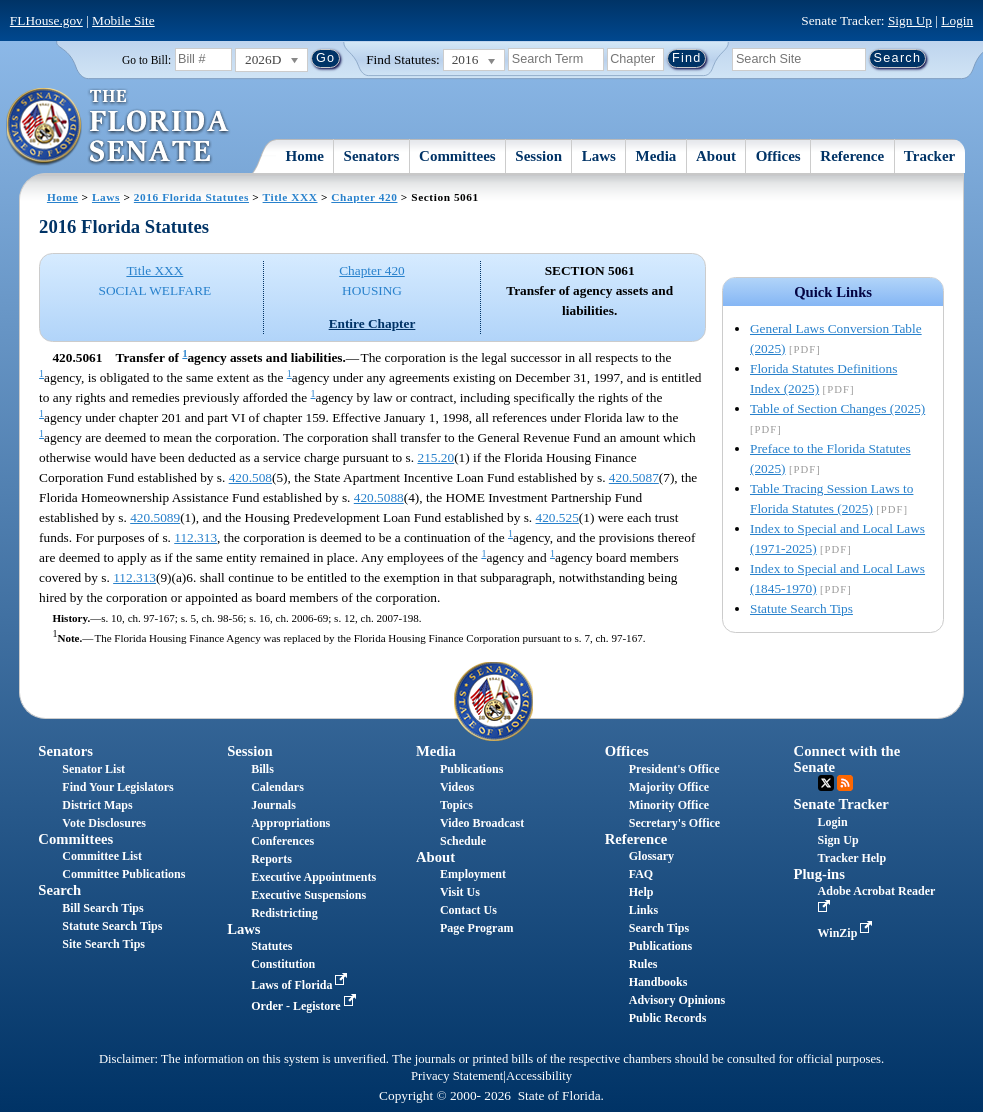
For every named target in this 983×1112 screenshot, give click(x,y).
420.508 (250, 477)
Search (59, 890)
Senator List (93, 769)
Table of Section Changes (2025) (837, 408)
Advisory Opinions (677, 1000)
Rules (643, 964)
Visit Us (460, 892)
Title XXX (290, 197)
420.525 (557, 517)
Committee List (102, 856)
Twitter (826, 783)
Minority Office (669, 805)
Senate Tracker (841, 804)
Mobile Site (123, 20)
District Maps (97, 805)
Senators (372, 156)
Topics (456, 805)
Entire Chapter (372, 323)
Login (957, 20)
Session (538, 156)
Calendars (277, 787)
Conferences (282, 841)
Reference (852, 156)
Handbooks (658, 982)
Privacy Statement (457, 1076)
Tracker (929, 156)
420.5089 (155, 517)
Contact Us (468, 910)
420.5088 (379, 497)
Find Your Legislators (117, 787)
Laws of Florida (301, 985)
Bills (262, 769)
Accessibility (539, 1076)
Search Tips (659, 928)
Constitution (283, 964)
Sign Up (910, 20)
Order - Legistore (305, 1006)
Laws (599, 156)
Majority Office (669, 787)
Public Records (668, 1018)
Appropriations (290, 823)
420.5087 (634, 477)
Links (643, 910)
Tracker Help (852, 858)
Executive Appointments (313, 877)
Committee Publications (123, 874)
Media (656, 156)
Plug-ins (819, 874)
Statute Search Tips (801, 608)
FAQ (641, 874)
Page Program (476, 928)
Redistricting (284, 913)
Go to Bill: (146, 60)
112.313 (195, 537)
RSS (845, 783)
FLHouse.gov (46, 20)
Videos (457, 787)
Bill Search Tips (102, 908)
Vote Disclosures (104, 823)
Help (641, 892)
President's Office (674, 769)
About (716, 156)
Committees (457, 156)
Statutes (271, 946)
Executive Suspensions (308, 895)
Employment (473, 874)
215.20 (435, 457)
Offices (778, 156)
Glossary (651, 856)
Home (305, 156)
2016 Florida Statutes (191, 197)
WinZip (847, 933)
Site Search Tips (103, 944)
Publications (471, 769)
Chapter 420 (364, 197)
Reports (271, 859)
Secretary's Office (674, 823)
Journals (273, 805)
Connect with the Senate (847, 758)
